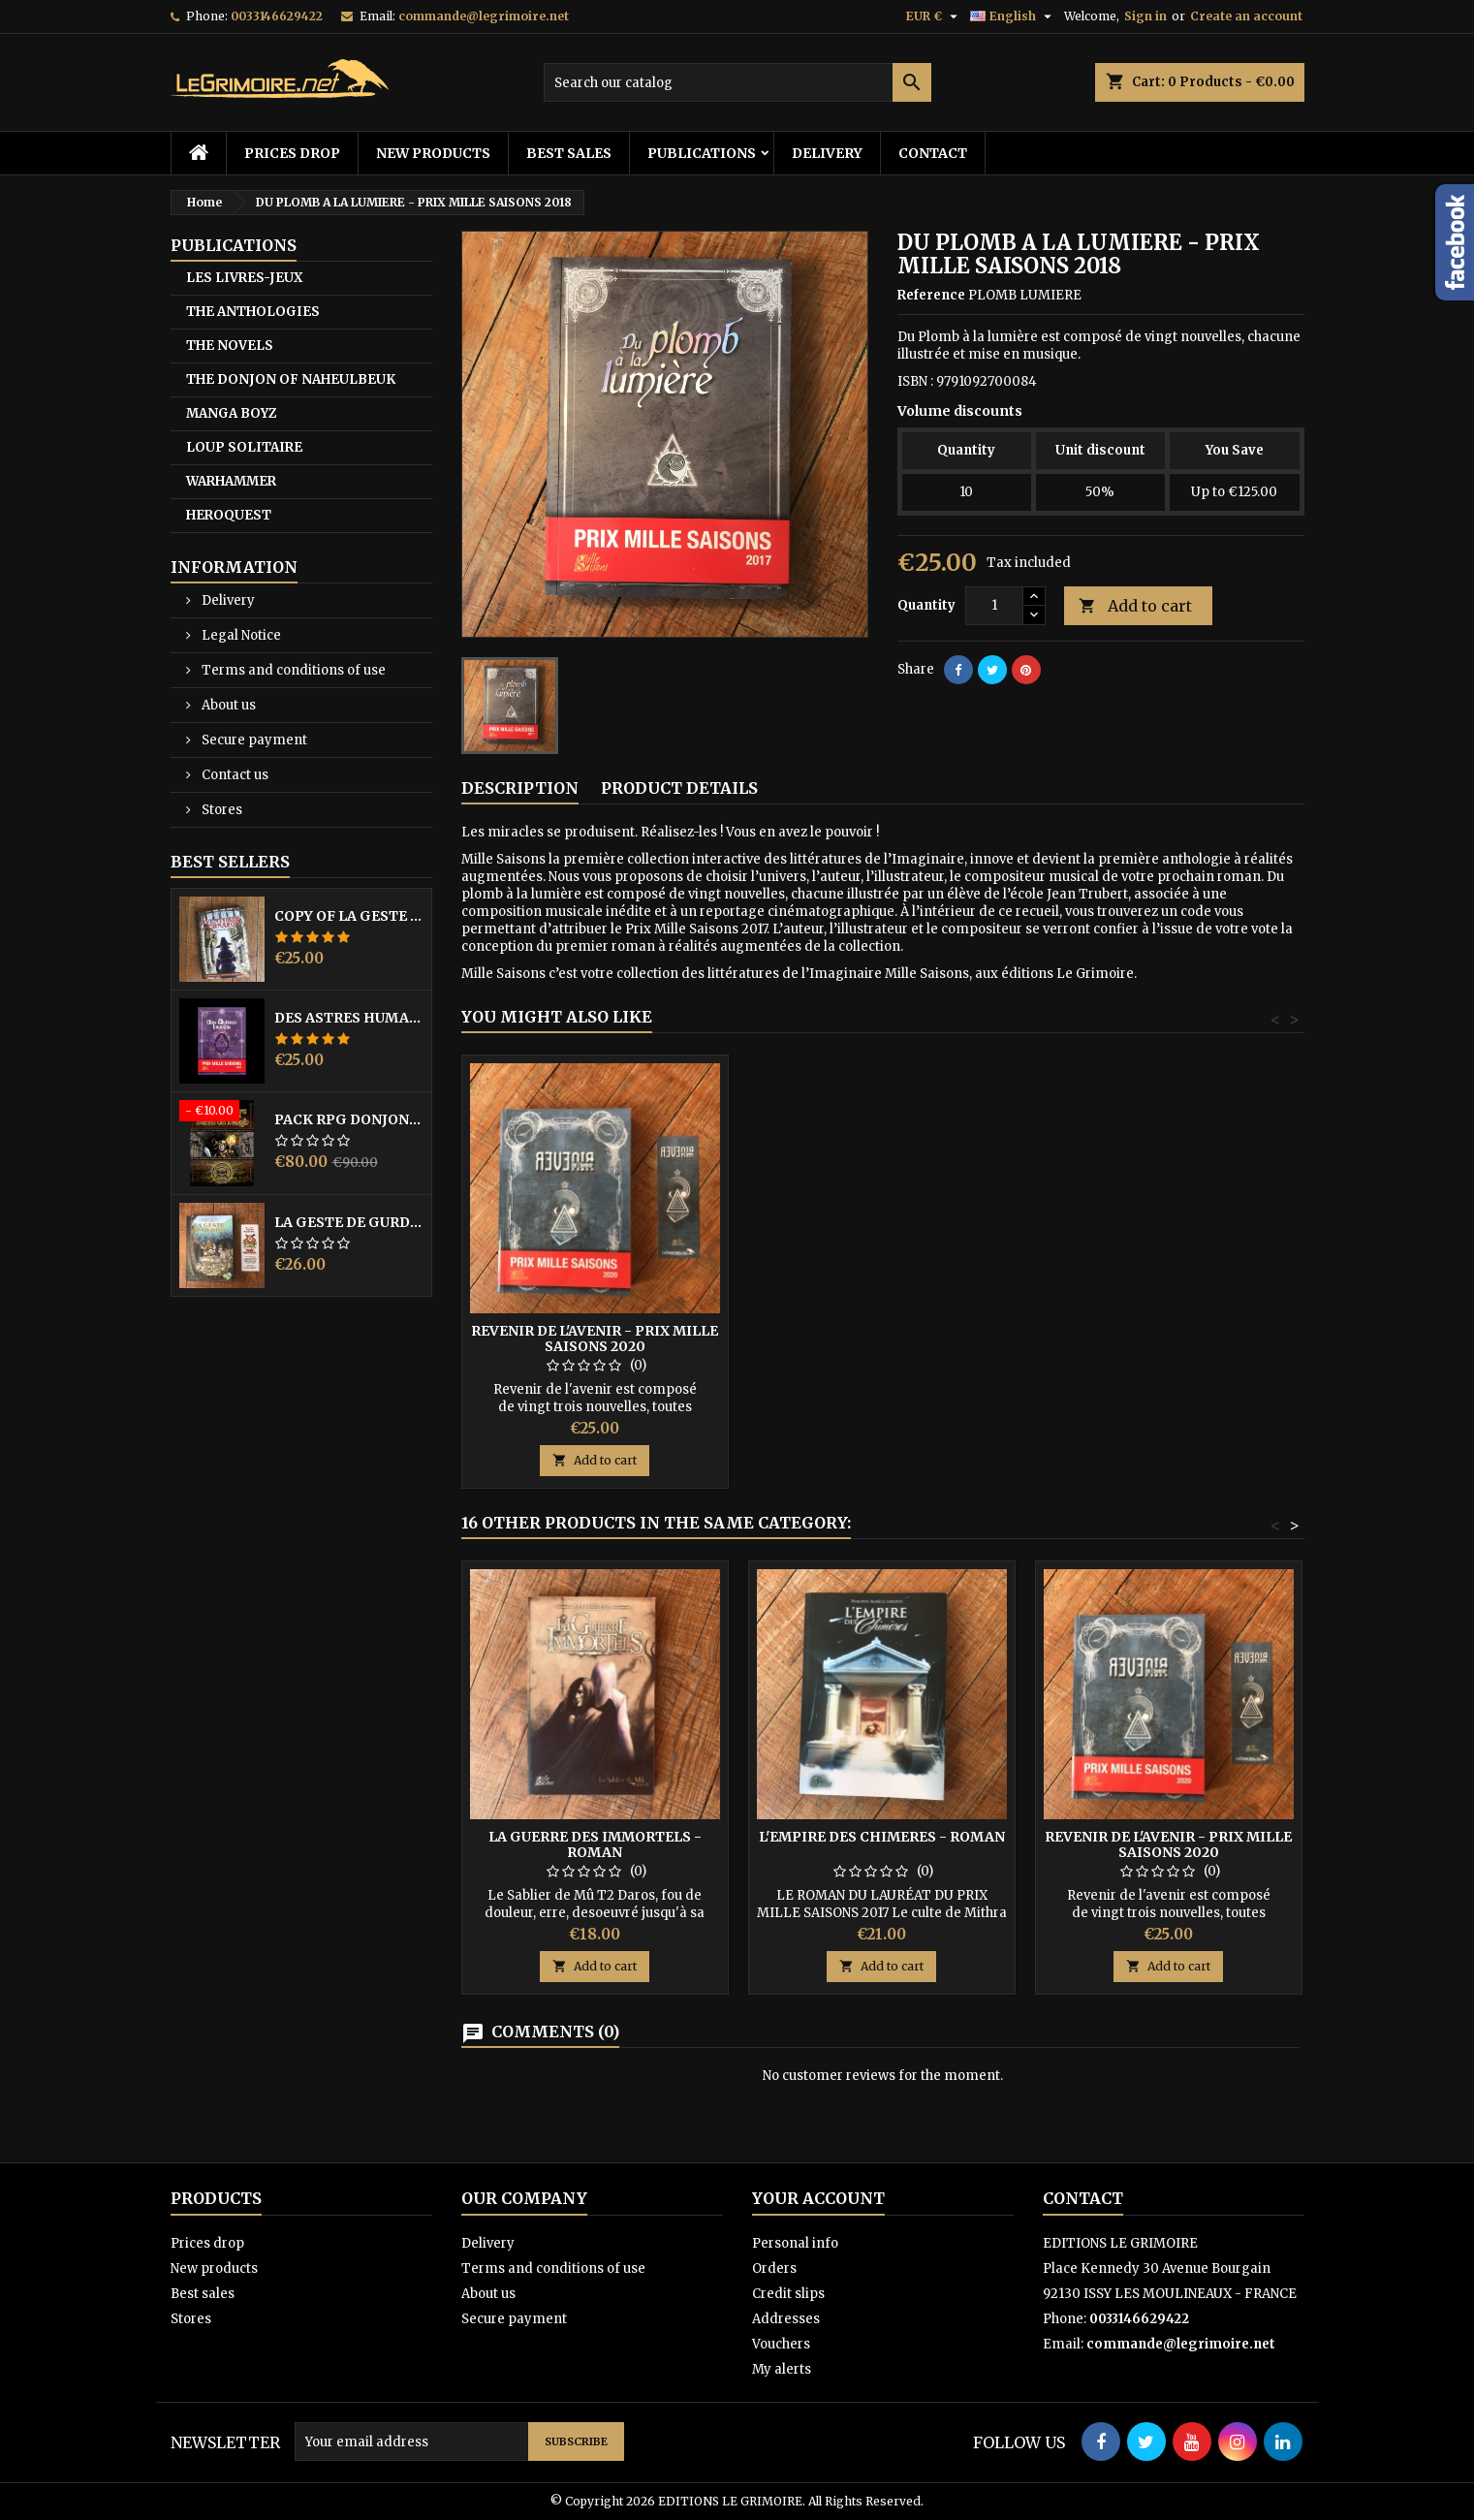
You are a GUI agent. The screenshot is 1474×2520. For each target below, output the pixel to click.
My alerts (781, 2369)
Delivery (827, 153)
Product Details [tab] (679, 788)
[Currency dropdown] (934, 16)
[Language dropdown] (1013, 16)
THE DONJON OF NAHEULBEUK (290, 379)
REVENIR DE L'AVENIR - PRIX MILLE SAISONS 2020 (594, 1338)
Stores (220, 810)
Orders (774, 2268)
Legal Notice (240, 635)
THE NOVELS (229, 345)
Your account (818, 2198)
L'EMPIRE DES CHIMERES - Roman (882, 1836)
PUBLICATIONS (701, 153)
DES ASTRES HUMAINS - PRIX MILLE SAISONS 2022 (348, 1017)
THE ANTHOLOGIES (253, 311)
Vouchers (781, 2344)
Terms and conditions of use (292, 670)
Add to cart (1135, 606)
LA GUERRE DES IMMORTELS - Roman (595, 1844)
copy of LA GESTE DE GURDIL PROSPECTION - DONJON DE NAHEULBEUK (348, 916)
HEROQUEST (228, 515)
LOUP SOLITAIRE (244, 447)
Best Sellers (230, 861)
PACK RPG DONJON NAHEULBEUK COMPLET (348, 1119)
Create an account (1246, 16)
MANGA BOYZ (231, 413)
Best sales (569, 153)
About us (227, 705)
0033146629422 (277, 16)
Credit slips (788, 2293)
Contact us (233, 775)
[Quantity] (994, 605)
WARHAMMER (231, 481)
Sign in (1145, 16)
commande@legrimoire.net (483, 16)
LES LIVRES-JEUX (244, 277)
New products (433, 153)
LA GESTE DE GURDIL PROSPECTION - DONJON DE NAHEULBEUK (348, 1222)
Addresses (786, 2319)
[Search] (737, 82)
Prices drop (292, 153)
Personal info (795, 2243)
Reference (931, 295)
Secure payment (253, 740)
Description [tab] (520, 788)
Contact (932, 153)
